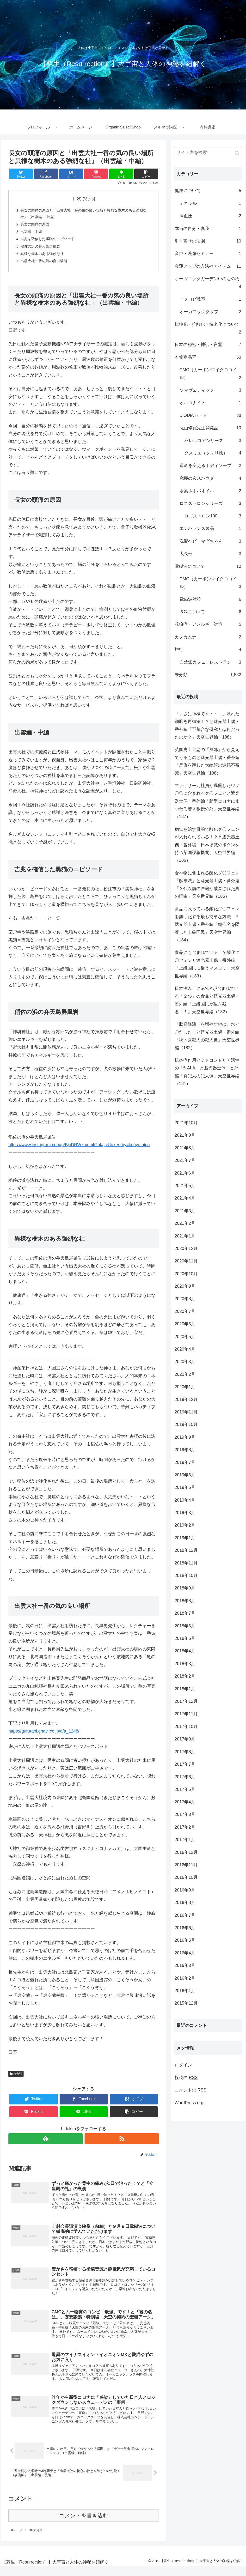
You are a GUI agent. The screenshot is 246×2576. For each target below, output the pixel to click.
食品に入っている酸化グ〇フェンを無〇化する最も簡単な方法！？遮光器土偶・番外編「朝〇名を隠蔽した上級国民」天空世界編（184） (207, 924)
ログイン (183, 2065)
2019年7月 (185, 1462)
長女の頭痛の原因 (35, 225)
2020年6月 (185, 1323)
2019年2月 (185, 1525)
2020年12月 (186, 1248)
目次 (77, 198)
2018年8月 (185, 1600)
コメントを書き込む (83, 2525)
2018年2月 (185, 1676)
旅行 (208, 649)
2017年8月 (185, 1751)
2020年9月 (185, 1286)
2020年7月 (185, 1311)
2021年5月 (185, 1185)
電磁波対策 (210, 599)
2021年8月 (185, 1148)
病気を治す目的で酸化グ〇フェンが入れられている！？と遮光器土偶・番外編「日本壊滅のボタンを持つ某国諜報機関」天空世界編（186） (207, 845)
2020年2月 (185, 1374)
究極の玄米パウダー (210, 478)
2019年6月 (185, 1475)
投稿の (186, 2077)
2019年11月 (186, 1412)
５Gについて (210, 612)
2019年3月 (185, 1512)
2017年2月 (185, 1827)
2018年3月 (185, 1663)
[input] (208, 152)
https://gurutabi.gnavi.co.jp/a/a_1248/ (43, 1734)
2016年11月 (186, 1864)
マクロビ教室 (210, 299)
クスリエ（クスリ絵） (212, 453)
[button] (237, 153)
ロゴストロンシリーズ (210, 503)
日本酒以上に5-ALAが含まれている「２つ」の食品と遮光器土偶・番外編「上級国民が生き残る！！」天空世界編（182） (207, 1000)
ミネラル (210, 203)
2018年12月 (186, 1550)
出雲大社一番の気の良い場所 (45, 264)
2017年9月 (185, 1739)
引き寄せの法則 (208, 241)
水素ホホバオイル (210, 491)
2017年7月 (185, 1764)
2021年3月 (185, 1210)
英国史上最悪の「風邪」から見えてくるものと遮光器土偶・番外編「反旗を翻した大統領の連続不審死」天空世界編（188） (207, 761)
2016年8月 (185, 1902)
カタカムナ (208, 637)
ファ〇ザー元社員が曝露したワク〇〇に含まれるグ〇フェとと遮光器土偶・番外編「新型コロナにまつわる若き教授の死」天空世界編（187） (207, 801)
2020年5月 (185, 1336)
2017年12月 (186, 1701)
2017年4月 (185, 1802)
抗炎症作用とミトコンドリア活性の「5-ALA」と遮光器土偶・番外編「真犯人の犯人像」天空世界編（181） (207, 1072)
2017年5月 (185, 1789)
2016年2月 (185, 1978)
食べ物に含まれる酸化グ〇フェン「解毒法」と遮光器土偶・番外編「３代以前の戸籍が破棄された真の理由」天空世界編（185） (207, 885)
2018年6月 (185, 1626)
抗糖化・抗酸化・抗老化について (208, 329)
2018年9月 (185, 1588)
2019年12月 (186, 1399)
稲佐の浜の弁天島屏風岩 (41, 249)
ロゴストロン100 (212, 516)
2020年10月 (186, 1273)
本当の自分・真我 (208, 228)
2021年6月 (185, 1173)
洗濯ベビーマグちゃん (210, 541)
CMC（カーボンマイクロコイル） (210, 374)
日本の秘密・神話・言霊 (208, 344)
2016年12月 (186, 1852)
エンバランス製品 (210, 528)
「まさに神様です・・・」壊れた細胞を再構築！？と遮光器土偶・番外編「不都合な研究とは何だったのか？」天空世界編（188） (207, 725)
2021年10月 (186, 1122)
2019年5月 (185, 1487)
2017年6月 (185, 1776)
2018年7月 (185, 1613)
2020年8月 (185, 1298)
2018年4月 (185, 1651)
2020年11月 (186, 1261)
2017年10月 (186, 1726)
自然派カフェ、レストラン (210, 662)
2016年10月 (186, 1877)
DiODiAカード (210, 415)
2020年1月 (185, 1386)
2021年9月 (185, 1135)
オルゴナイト (210, 402)
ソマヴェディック (210, 390)
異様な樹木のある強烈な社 (43, 256)
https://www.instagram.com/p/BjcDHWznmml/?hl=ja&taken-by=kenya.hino (79, 1148)
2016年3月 (185, 1965)
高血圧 (210, 216)
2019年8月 (185, 1449)
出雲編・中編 (31, 233)
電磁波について (208, 566)
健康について (208, 190)
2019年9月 (185, 1437)
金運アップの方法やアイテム (208, 266)
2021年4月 (185, 1198)
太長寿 (210, 554)
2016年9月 (185, 1890)
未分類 (17, 2077)
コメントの (190, 2090)
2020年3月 (185, 1361)
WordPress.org (189, 2102)
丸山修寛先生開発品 (210, 428)
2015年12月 (186, 2003)
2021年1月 (185, 1236)
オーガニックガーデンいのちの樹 (208, 283)
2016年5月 (185, 1940)
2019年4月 (185, 1500)
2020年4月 (185, 1349)
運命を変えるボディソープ (210, 465)
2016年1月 (185, 1990)
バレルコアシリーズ (212, 440)
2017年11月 (186, 1713)
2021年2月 (185, 1223)
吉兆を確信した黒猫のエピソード (49, 241)
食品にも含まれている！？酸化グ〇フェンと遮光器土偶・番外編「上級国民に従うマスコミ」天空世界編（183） (207, 964)
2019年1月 (185, 1537)
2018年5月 (185, 1638)
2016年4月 (185, 1953)
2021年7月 (185, 1160)
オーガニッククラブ (210, 311)
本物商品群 (208, 357)
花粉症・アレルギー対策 (208, 624)
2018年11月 (186, 1563)
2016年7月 (185, 1915)
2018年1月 (185, 1688)
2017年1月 (185, 1839)
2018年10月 (186, 1575)
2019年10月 (186, 1424)
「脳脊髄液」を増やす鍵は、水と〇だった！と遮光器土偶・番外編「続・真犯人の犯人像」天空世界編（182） (207, 1036)
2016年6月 (185, 1927)
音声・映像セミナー (208, 253)
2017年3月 (185, 1814)
